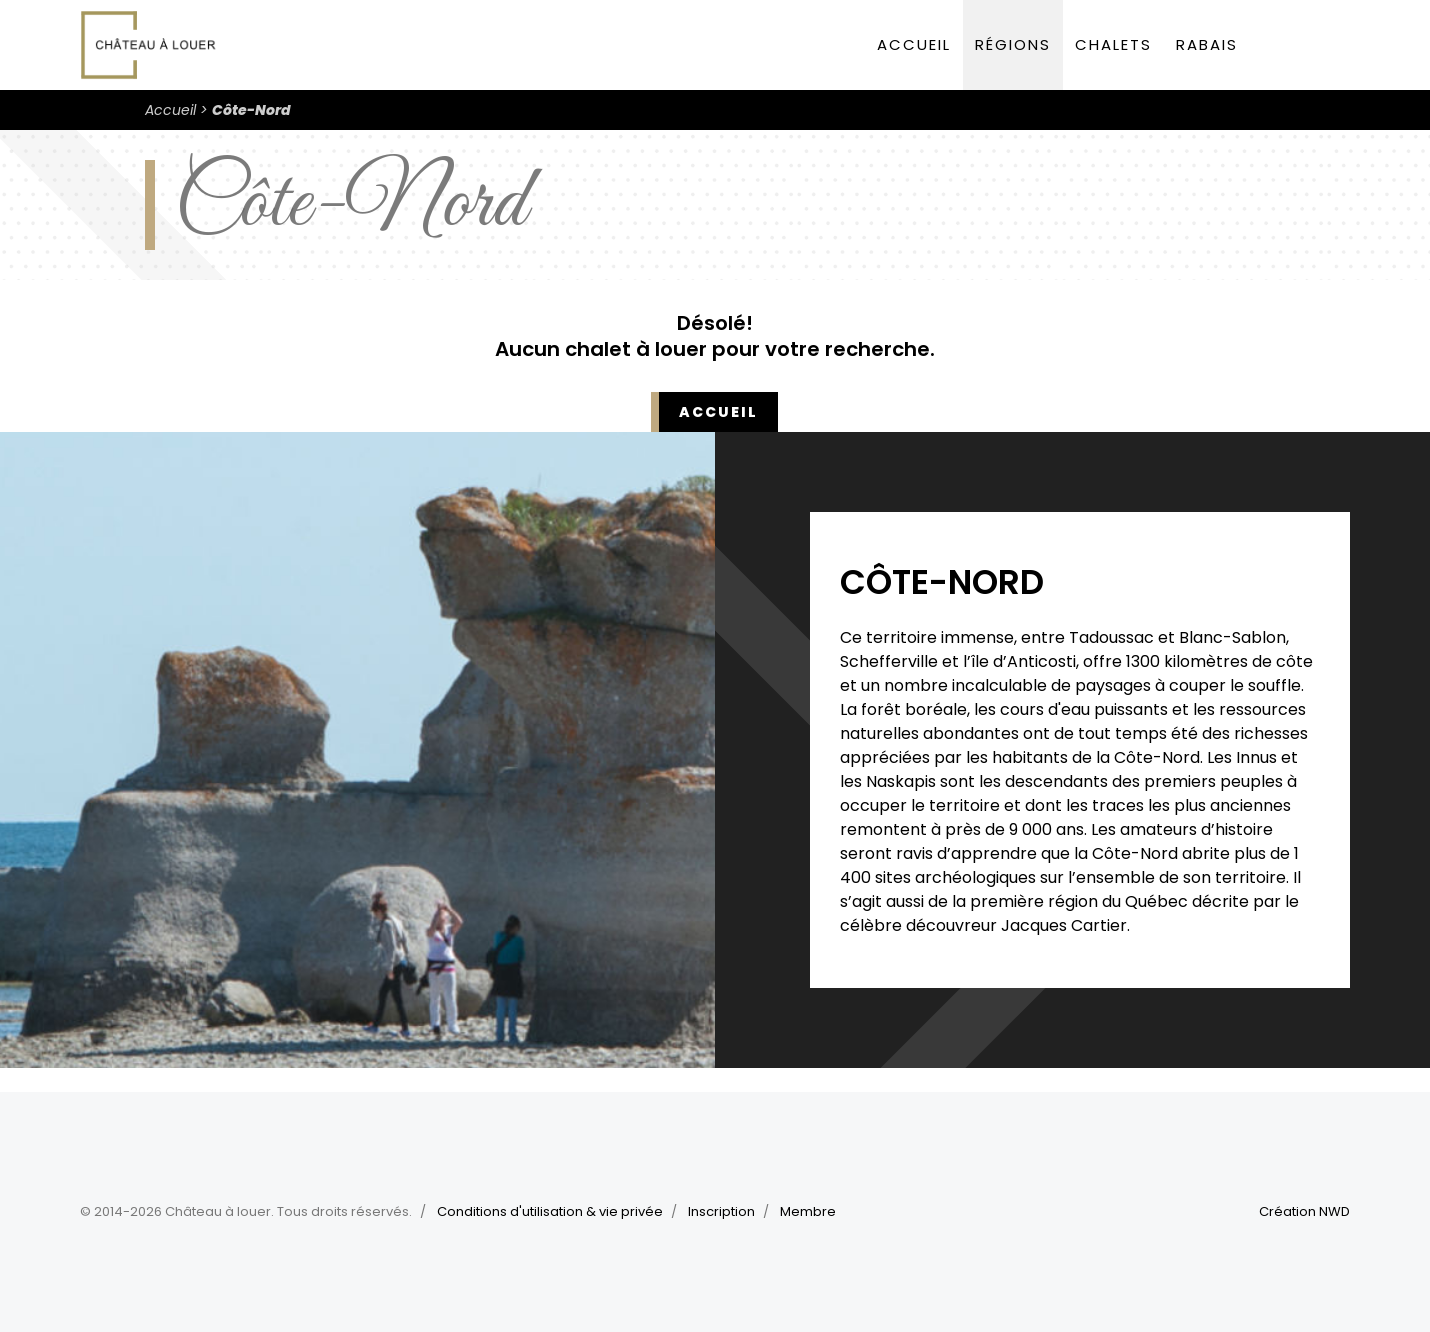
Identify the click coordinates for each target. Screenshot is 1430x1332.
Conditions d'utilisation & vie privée (550, 1211)
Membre (808, 1211)
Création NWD (1304, 1211)
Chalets (1113, 44)
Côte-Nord (251, 110)
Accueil (914, 44)
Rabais (1207, 44)
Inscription (721, 1211)
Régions (1013, 44)
